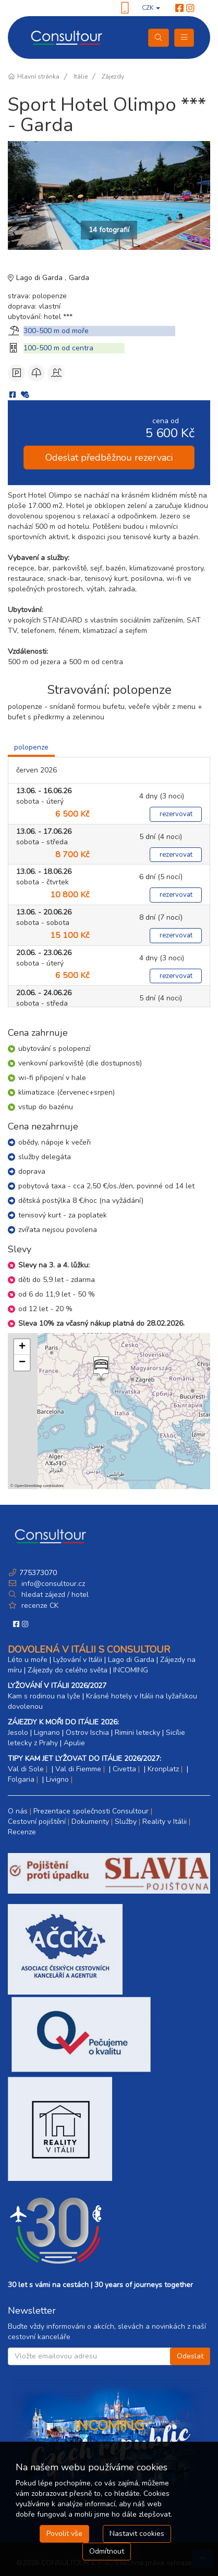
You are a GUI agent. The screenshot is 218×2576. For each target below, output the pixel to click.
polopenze (31, 747)
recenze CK (39, 1605)
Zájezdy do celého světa (67, 1670)
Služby (126, 1821)
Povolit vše (64, 2534)
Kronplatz (163, 1769)
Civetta (124, 1769)
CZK (151, 8)
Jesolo (18, 1732)
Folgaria (21, 1779)
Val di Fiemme (78, 1769)
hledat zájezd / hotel (55, 1595)
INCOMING (130, 1670)
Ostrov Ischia (87, 1732)
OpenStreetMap (28, 1485)
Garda (79, 278)
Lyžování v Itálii (77, 1660)
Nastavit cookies (137, 2534)
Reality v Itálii (164, 1821)
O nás (18, 1811)
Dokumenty (90, 1821)
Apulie (74, 1743)
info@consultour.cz (52, 1584)
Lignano (47, 1732)
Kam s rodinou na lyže (44, 1696)
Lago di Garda (40, 278)
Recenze (22, 1832)
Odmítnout (106, 2551)
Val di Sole (26, 1769)
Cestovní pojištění (37, 1821)
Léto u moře (27, 1660)
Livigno (57, 1779)
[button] (100, 1368)
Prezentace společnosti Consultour (91, 1811)
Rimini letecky (137, 1732)
